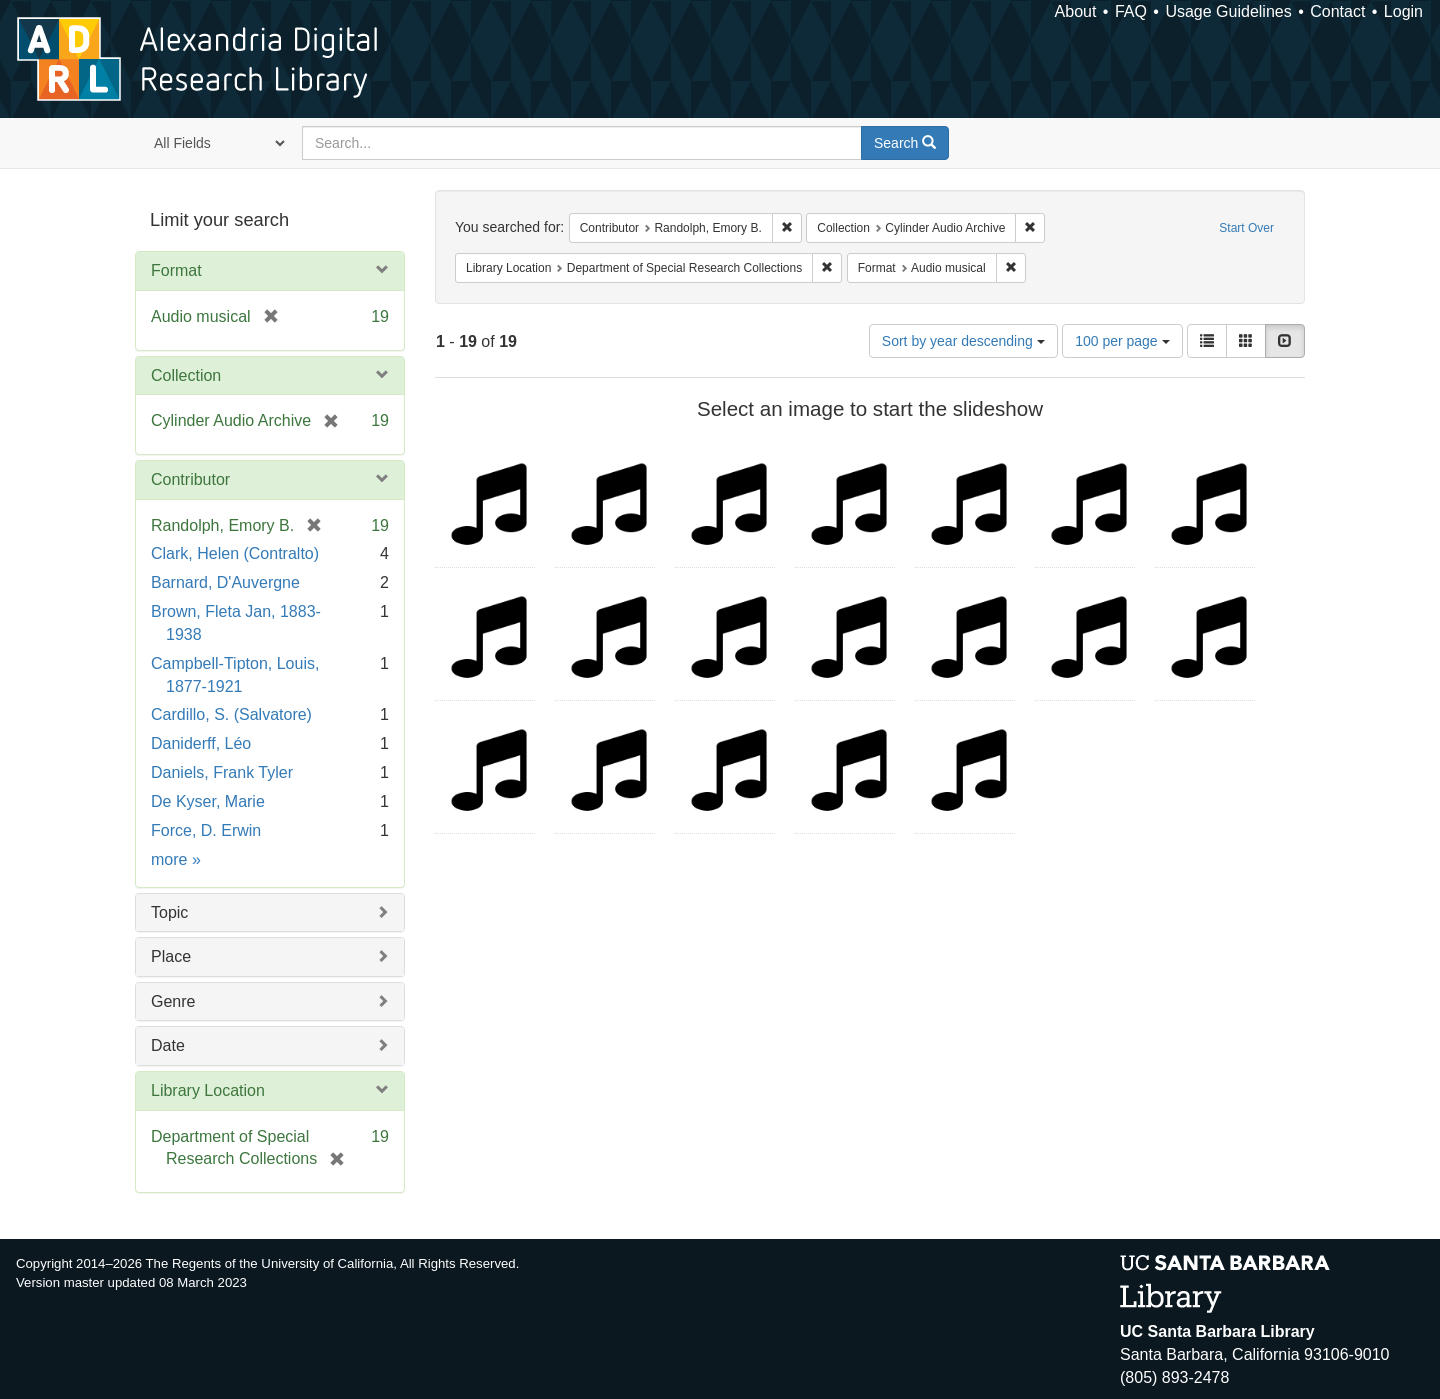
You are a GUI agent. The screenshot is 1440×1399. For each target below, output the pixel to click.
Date (168, 1045)
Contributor (190, 479)
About (1076, 11)
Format (176, 270)
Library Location (208, 1090)
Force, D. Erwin (206, 830)
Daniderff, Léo (201, 743)
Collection (186, 375)
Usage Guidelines (1228, 11)
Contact (1337, 11)
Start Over (1246, 228)
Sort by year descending (963, 341)
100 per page (1122, 341)
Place (171, 956)
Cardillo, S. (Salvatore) (231, 714)
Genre (173, 1001)
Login (1403, 11)
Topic (169, 912)
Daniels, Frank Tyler (222, 772)
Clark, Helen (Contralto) (235, 553)
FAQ (1131, 11)
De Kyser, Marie (208, 801)
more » (176, 859)
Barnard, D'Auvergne (225, 582)
